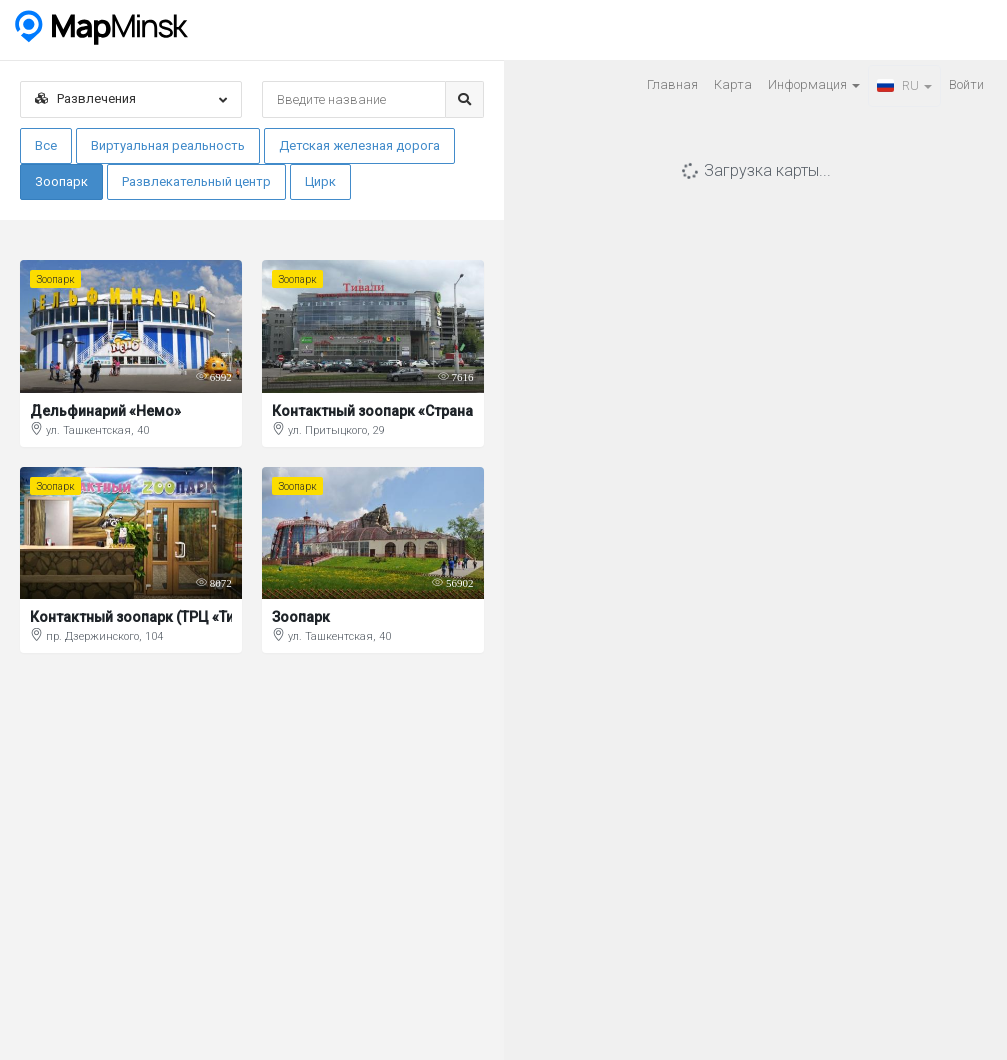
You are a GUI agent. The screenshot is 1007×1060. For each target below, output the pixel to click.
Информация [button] (814, 84)
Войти (966, 84)
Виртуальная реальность (168, 145)
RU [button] (904, 85)
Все (46, 145)
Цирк (320, 181)
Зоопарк (61, 181)
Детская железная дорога (359, 145)
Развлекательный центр (196, 181)
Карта (733, 84)
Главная (672, 84)
